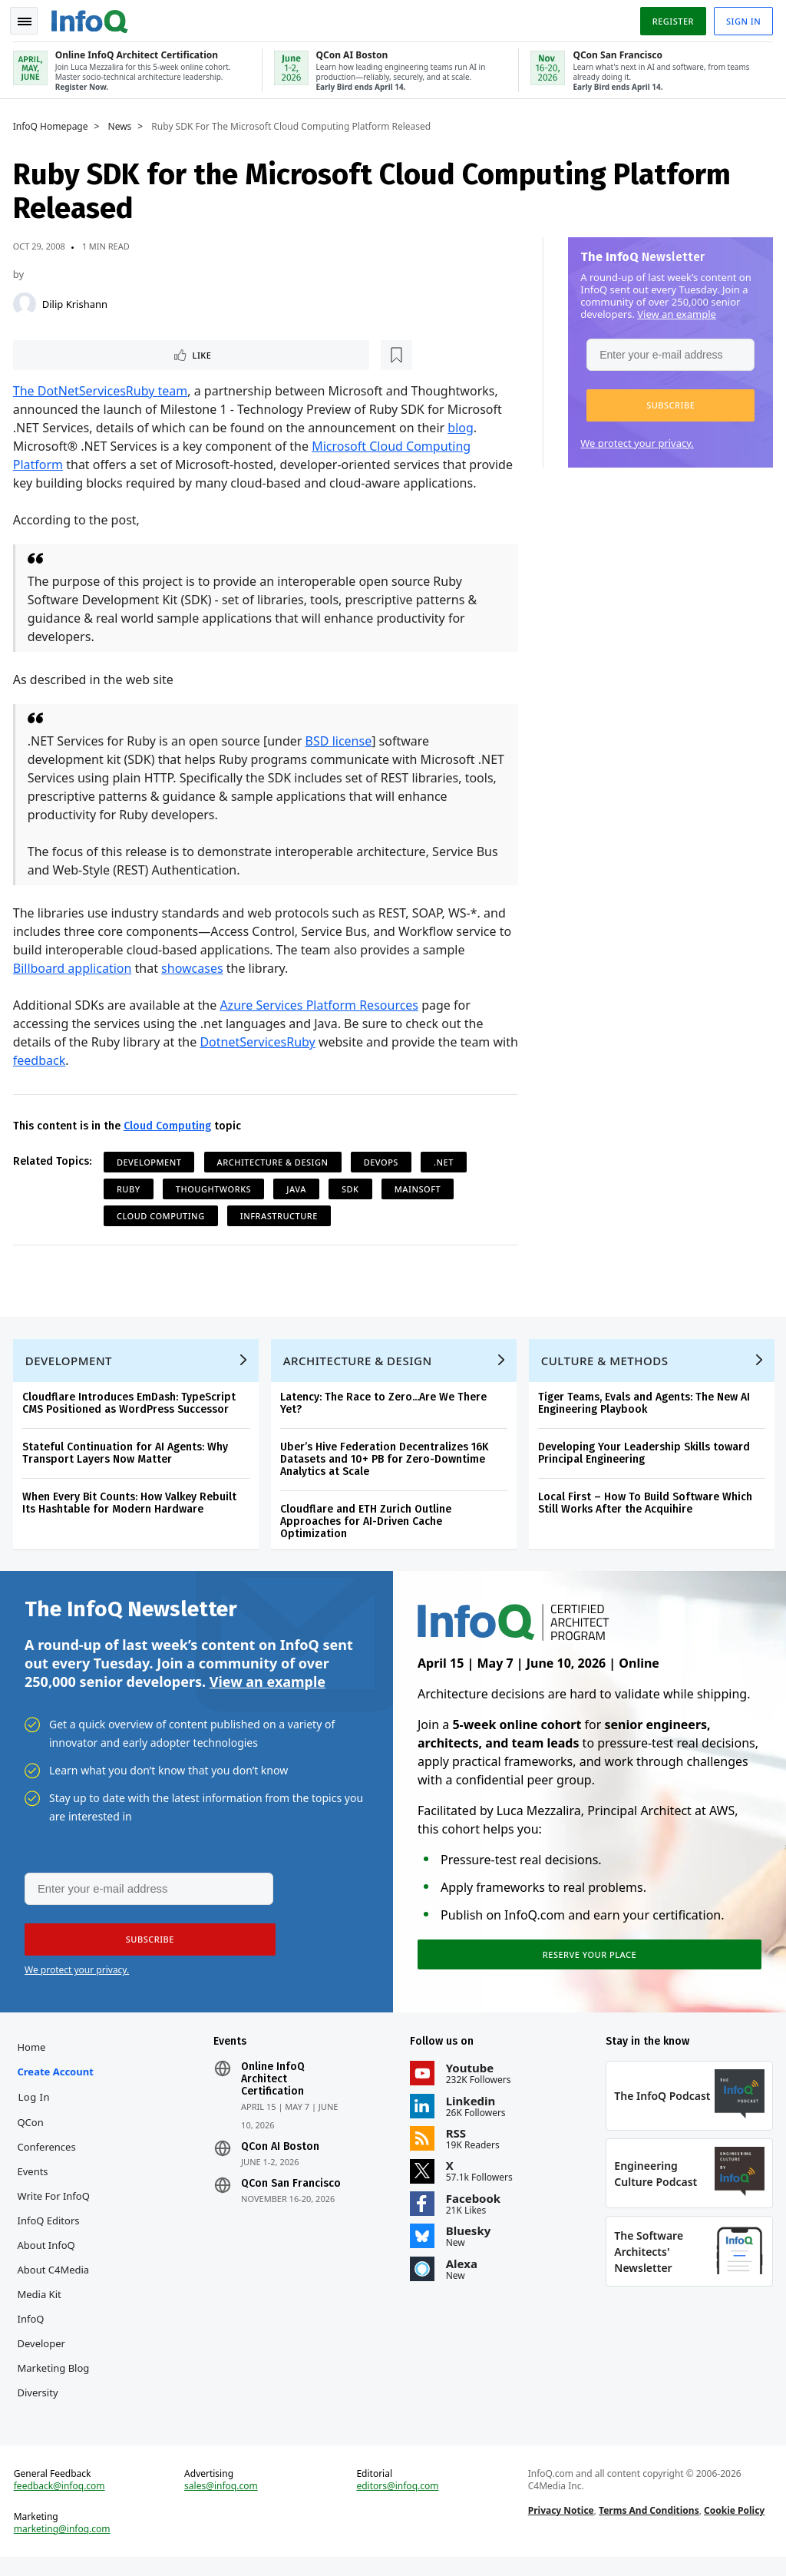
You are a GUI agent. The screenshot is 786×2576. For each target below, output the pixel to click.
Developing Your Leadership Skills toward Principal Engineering (646, 1457)
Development (151, 1161)
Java (299, 1188)
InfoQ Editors (51, 2232)
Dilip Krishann (77, 301)
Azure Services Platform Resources (322, 1004)
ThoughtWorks (215, 1188)
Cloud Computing (169, 1125)
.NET (446, 1161)
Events (35, 2183)
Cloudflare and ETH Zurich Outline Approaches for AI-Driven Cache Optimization (368, 1525)
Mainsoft (420, 1188)
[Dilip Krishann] (26, 300)
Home (34, 2058)
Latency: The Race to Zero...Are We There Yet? (385, 1407)
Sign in (741, 18)
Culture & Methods (607, 1364)
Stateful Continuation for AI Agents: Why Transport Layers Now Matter (127, 1457)
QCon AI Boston (282, 2158)
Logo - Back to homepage (92, 17)
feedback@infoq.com (61, 2502)
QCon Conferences (49, 2146)
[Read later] (107, 353)
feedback (70, 1059)
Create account (58, 2083)
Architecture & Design (275, 1161)
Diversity (40, 2404)
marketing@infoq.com (64, 2545)
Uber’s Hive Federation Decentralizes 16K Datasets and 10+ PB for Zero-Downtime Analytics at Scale (386, 1463)
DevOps (383, 1161)
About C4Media (56, 2281)
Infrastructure (281, 1215)
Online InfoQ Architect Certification (274, 2090)
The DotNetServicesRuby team (102, 390)
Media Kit (42, 2306)
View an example (674, 311)
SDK (353, 1188)
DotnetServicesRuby (260, 1041)
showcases (194, 967)
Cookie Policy (733, 2526)
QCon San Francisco (292, 2195)
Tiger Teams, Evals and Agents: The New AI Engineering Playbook (646, 1407)
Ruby (131, 1188)
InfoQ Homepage (53, 123)
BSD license (341, 740)
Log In (37, 2108)
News (122, 123)
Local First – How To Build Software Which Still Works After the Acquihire (647, 1506)
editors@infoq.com (398, 2502)
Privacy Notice (560, 2526)
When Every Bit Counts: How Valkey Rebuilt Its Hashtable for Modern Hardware (132, 1506)
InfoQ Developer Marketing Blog (56, 2354)
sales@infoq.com (222, 2502)
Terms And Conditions (648, 2526)
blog (464, 426)
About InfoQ (49, 2257)
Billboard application (74, 967)
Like (56, 353)
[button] (668, 402)
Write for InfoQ (56, 2207)
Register (670, 18)
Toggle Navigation (30, 18)
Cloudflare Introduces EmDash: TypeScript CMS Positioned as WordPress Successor (131, 1407)
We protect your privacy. (635, 440)
